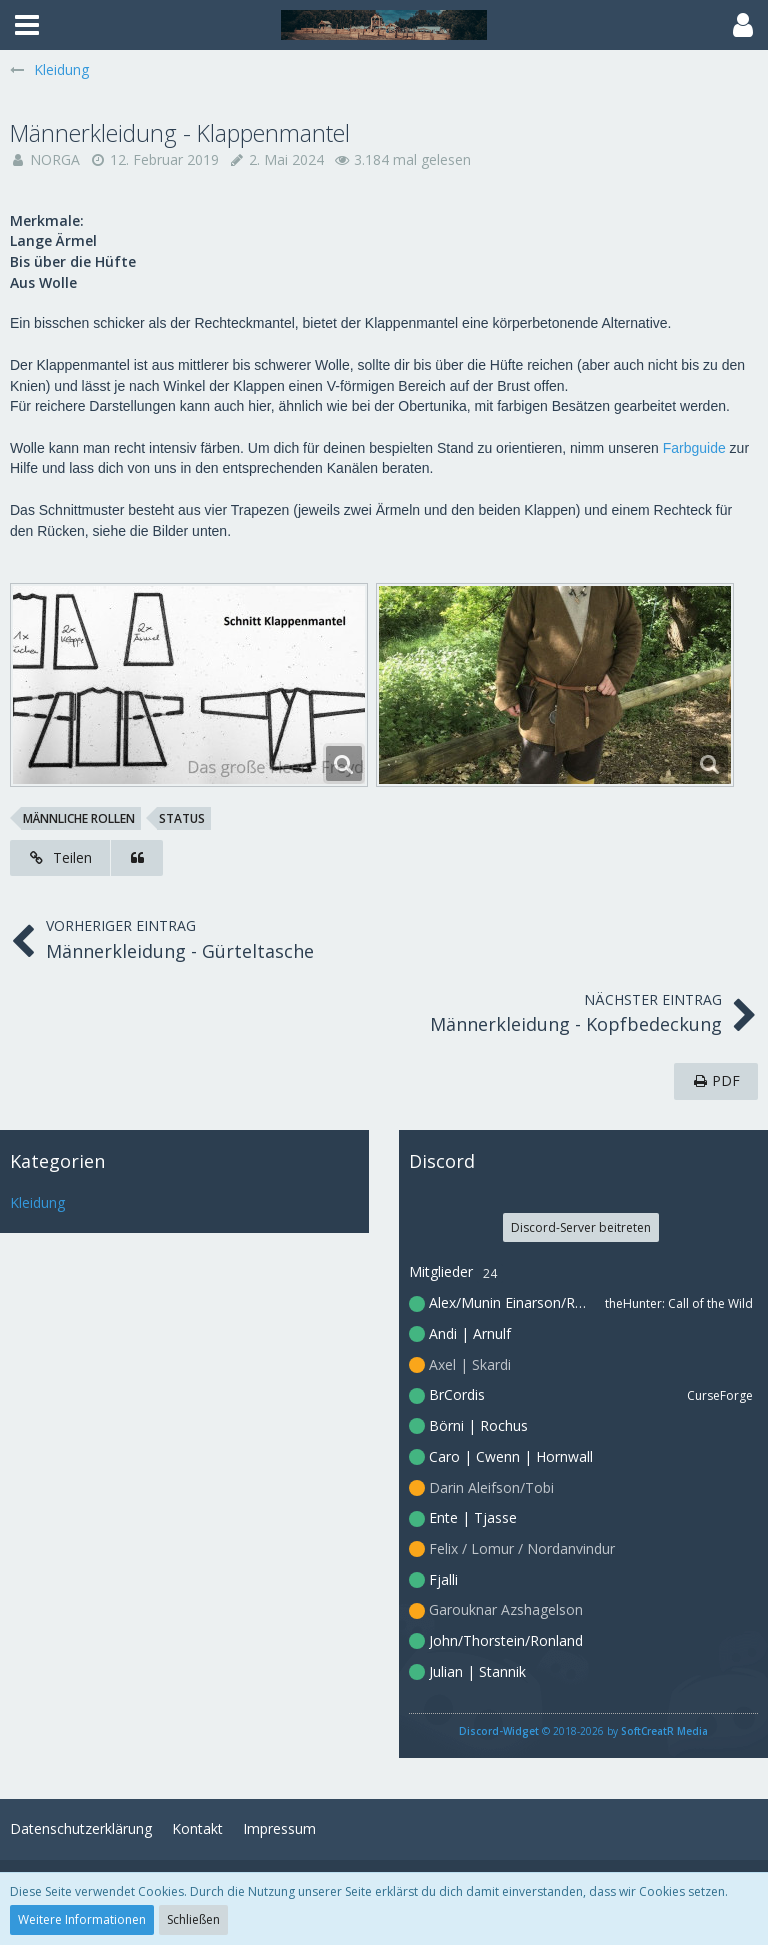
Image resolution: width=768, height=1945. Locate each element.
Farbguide (694, 448)
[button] (27, 25)
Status (182, 818)
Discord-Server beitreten (581, 1227)
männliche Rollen (79, 818)
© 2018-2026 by (583, 1731)
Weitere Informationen (82, 1919)
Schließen (193, 1919)
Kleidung (37, 1202)
